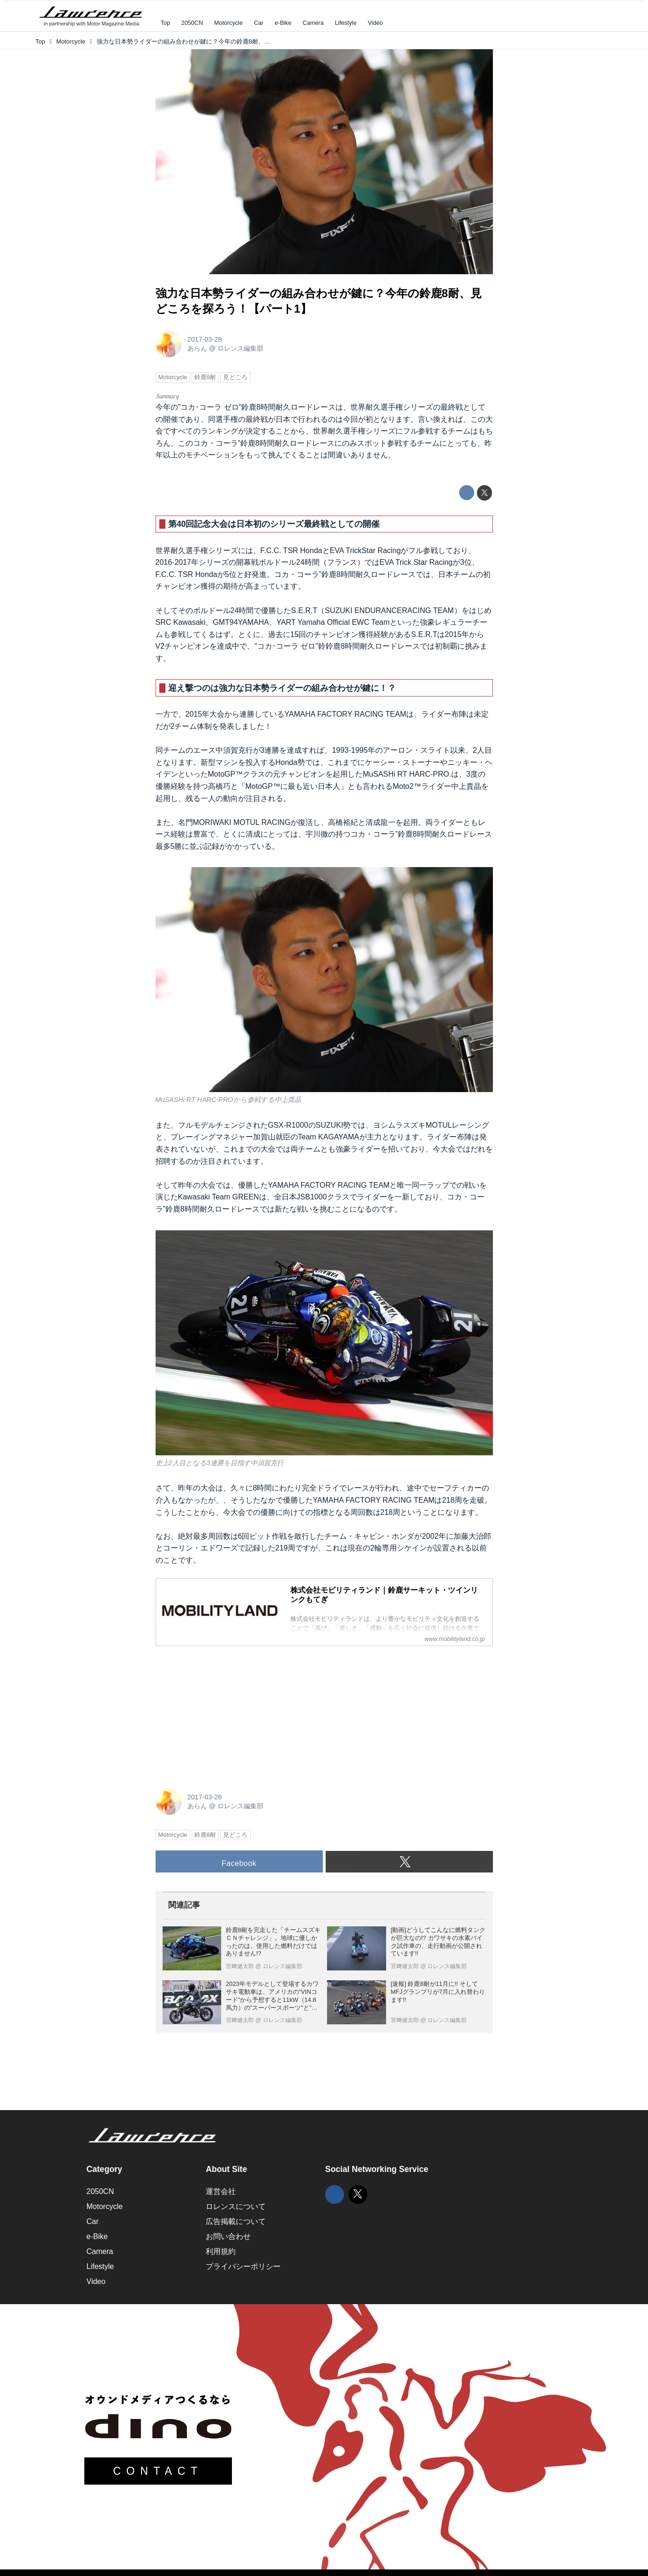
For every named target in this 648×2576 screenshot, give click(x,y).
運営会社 (221, 2191)
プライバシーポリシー (243, 2266)
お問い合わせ (228, 2236)
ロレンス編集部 (240, 348)
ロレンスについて (236, 2206)
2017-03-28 (204, 339)
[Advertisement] (226, 1712)
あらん (197, 348)
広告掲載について (236, 2221)
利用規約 (221, 2251)
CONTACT (158, 2471)
